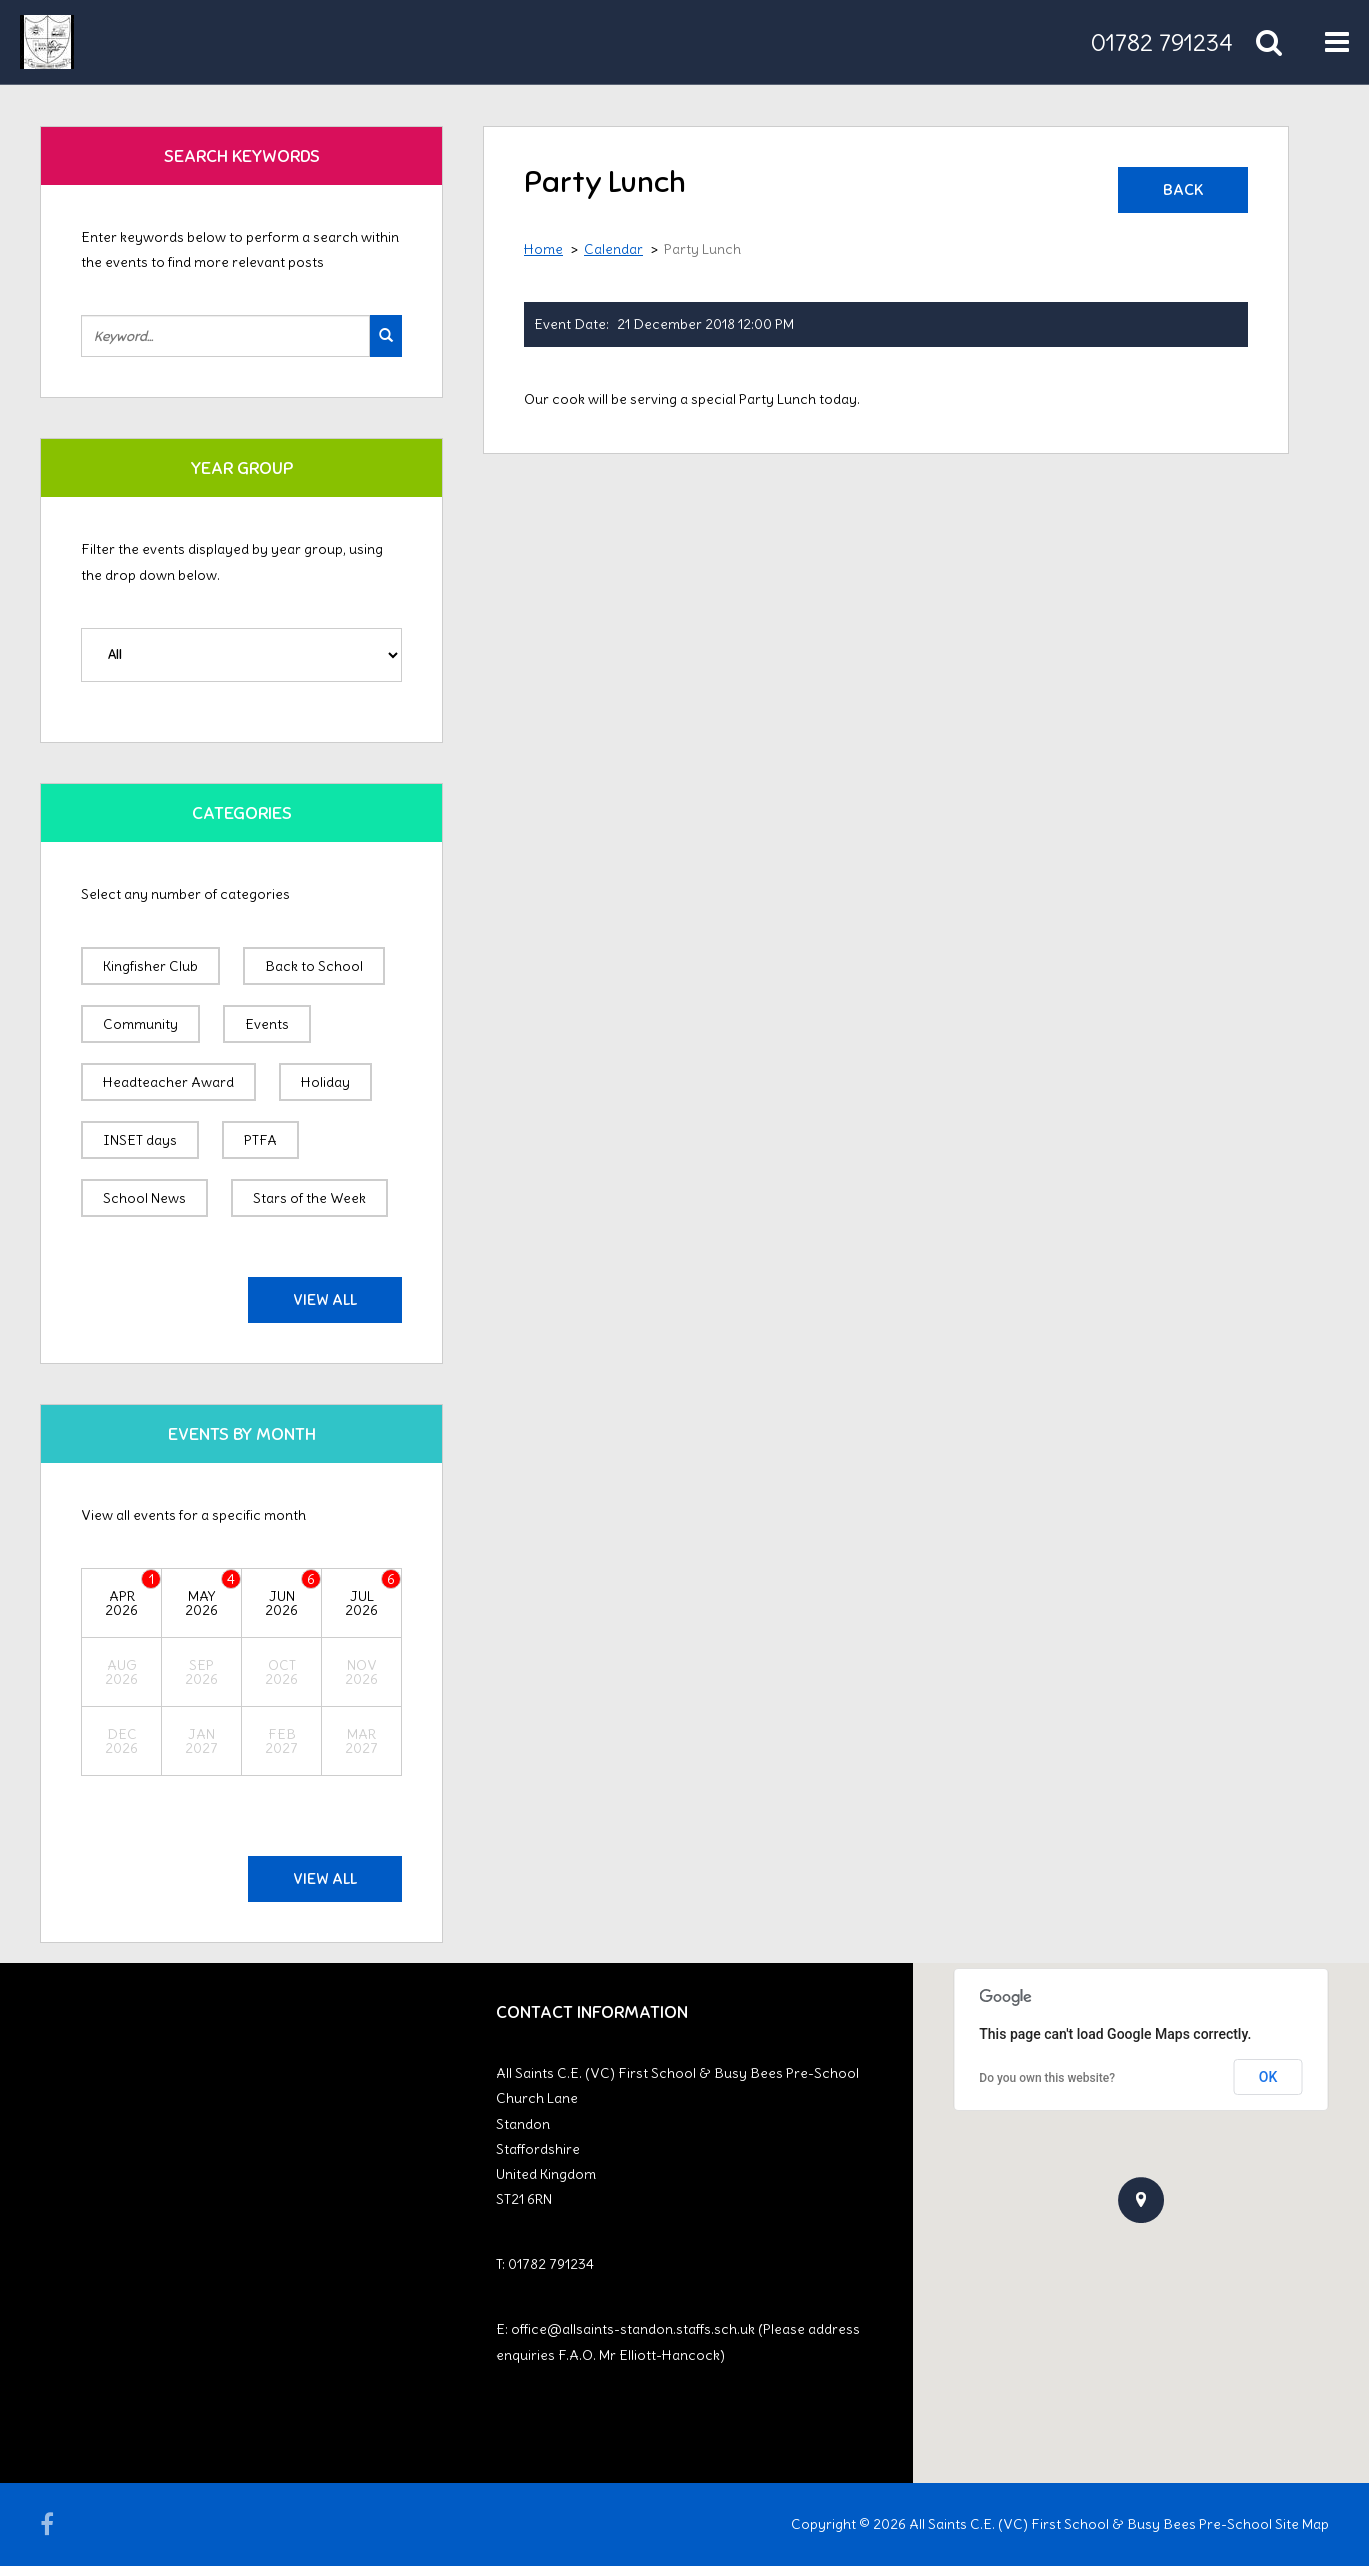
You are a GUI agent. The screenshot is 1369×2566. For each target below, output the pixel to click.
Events (267, 1024)
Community (140, 1024)
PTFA (260, 1140)
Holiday (325, 1082)
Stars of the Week (309, 1198)
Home (543, 249)
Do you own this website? (1047, 2078)
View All (325, 1300)
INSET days (140, 1140)
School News (144, 1198)
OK (1268, 2077)
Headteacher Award (168, 1082)
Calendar (613, 249)
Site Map (1302, 2524)
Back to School (314, 966)
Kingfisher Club (150, 966)
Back (1183, 190)
